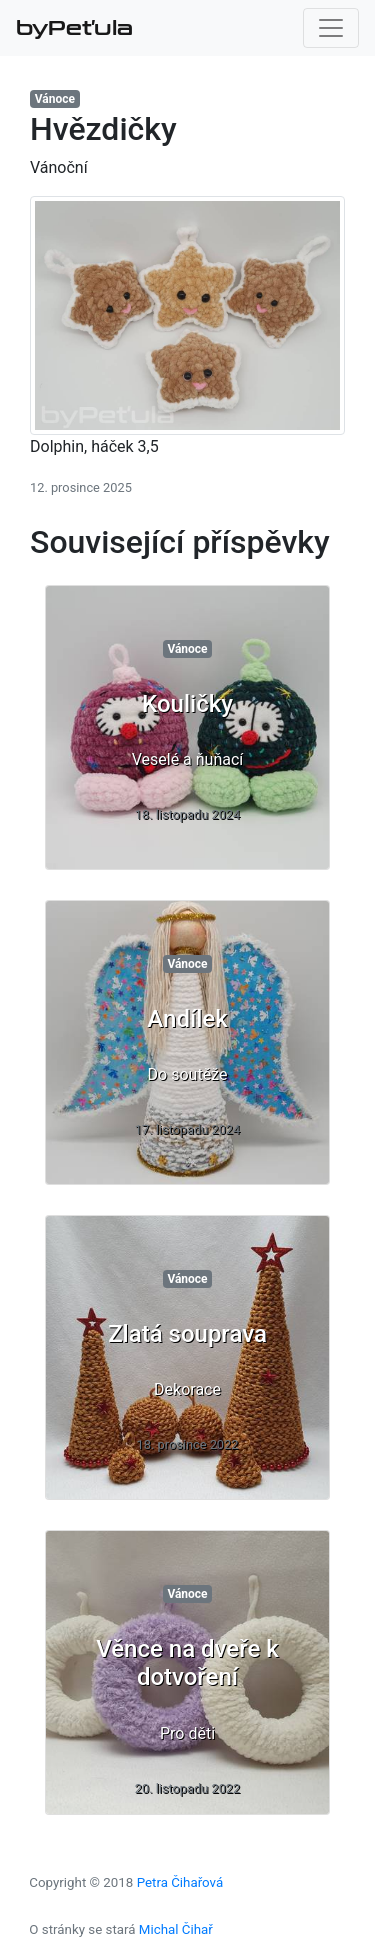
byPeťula (74, 28)
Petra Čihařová (180, 1882)
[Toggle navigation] (331, 28)
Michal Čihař (176, 1929)
